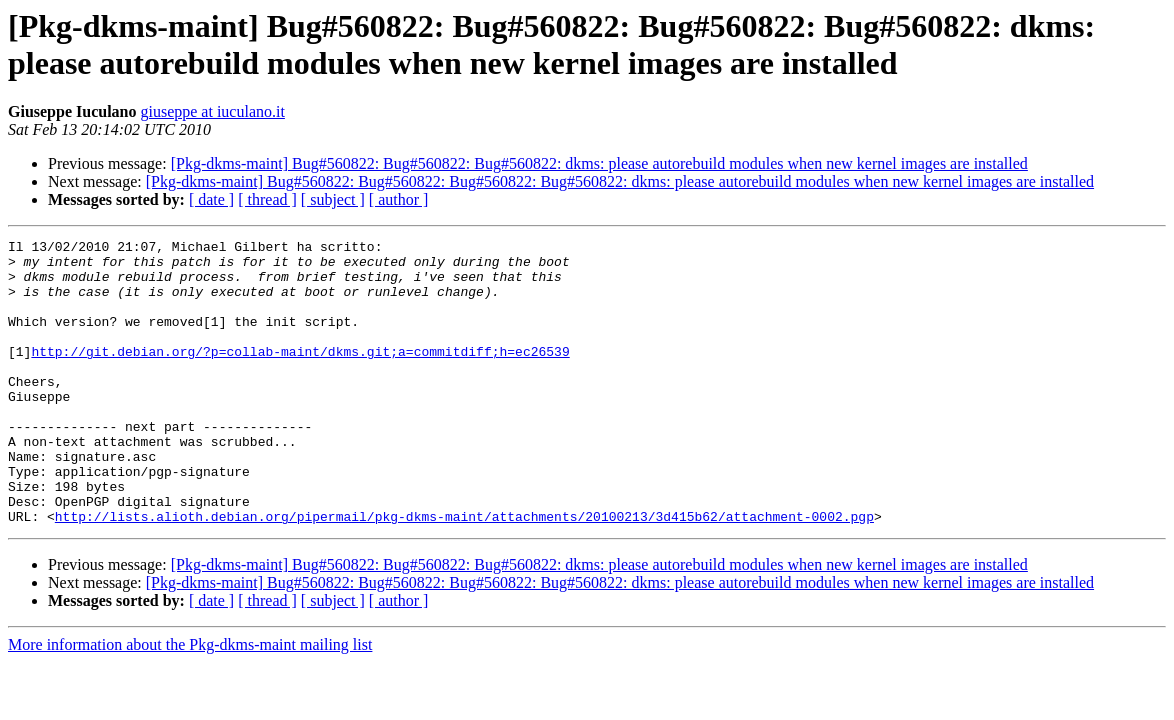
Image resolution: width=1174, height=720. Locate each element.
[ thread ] (267, 199)
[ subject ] (333, 199)
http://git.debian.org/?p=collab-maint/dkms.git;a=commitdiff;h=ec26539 (300, 375)
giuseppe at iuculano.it (212, 111)
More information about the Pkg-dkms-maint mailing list (190, 701)
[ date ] (211, 199)
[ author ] (399, 199)
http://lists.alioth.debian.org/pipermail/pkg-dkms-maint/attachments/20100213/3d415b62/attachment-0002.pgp (464, 573)
